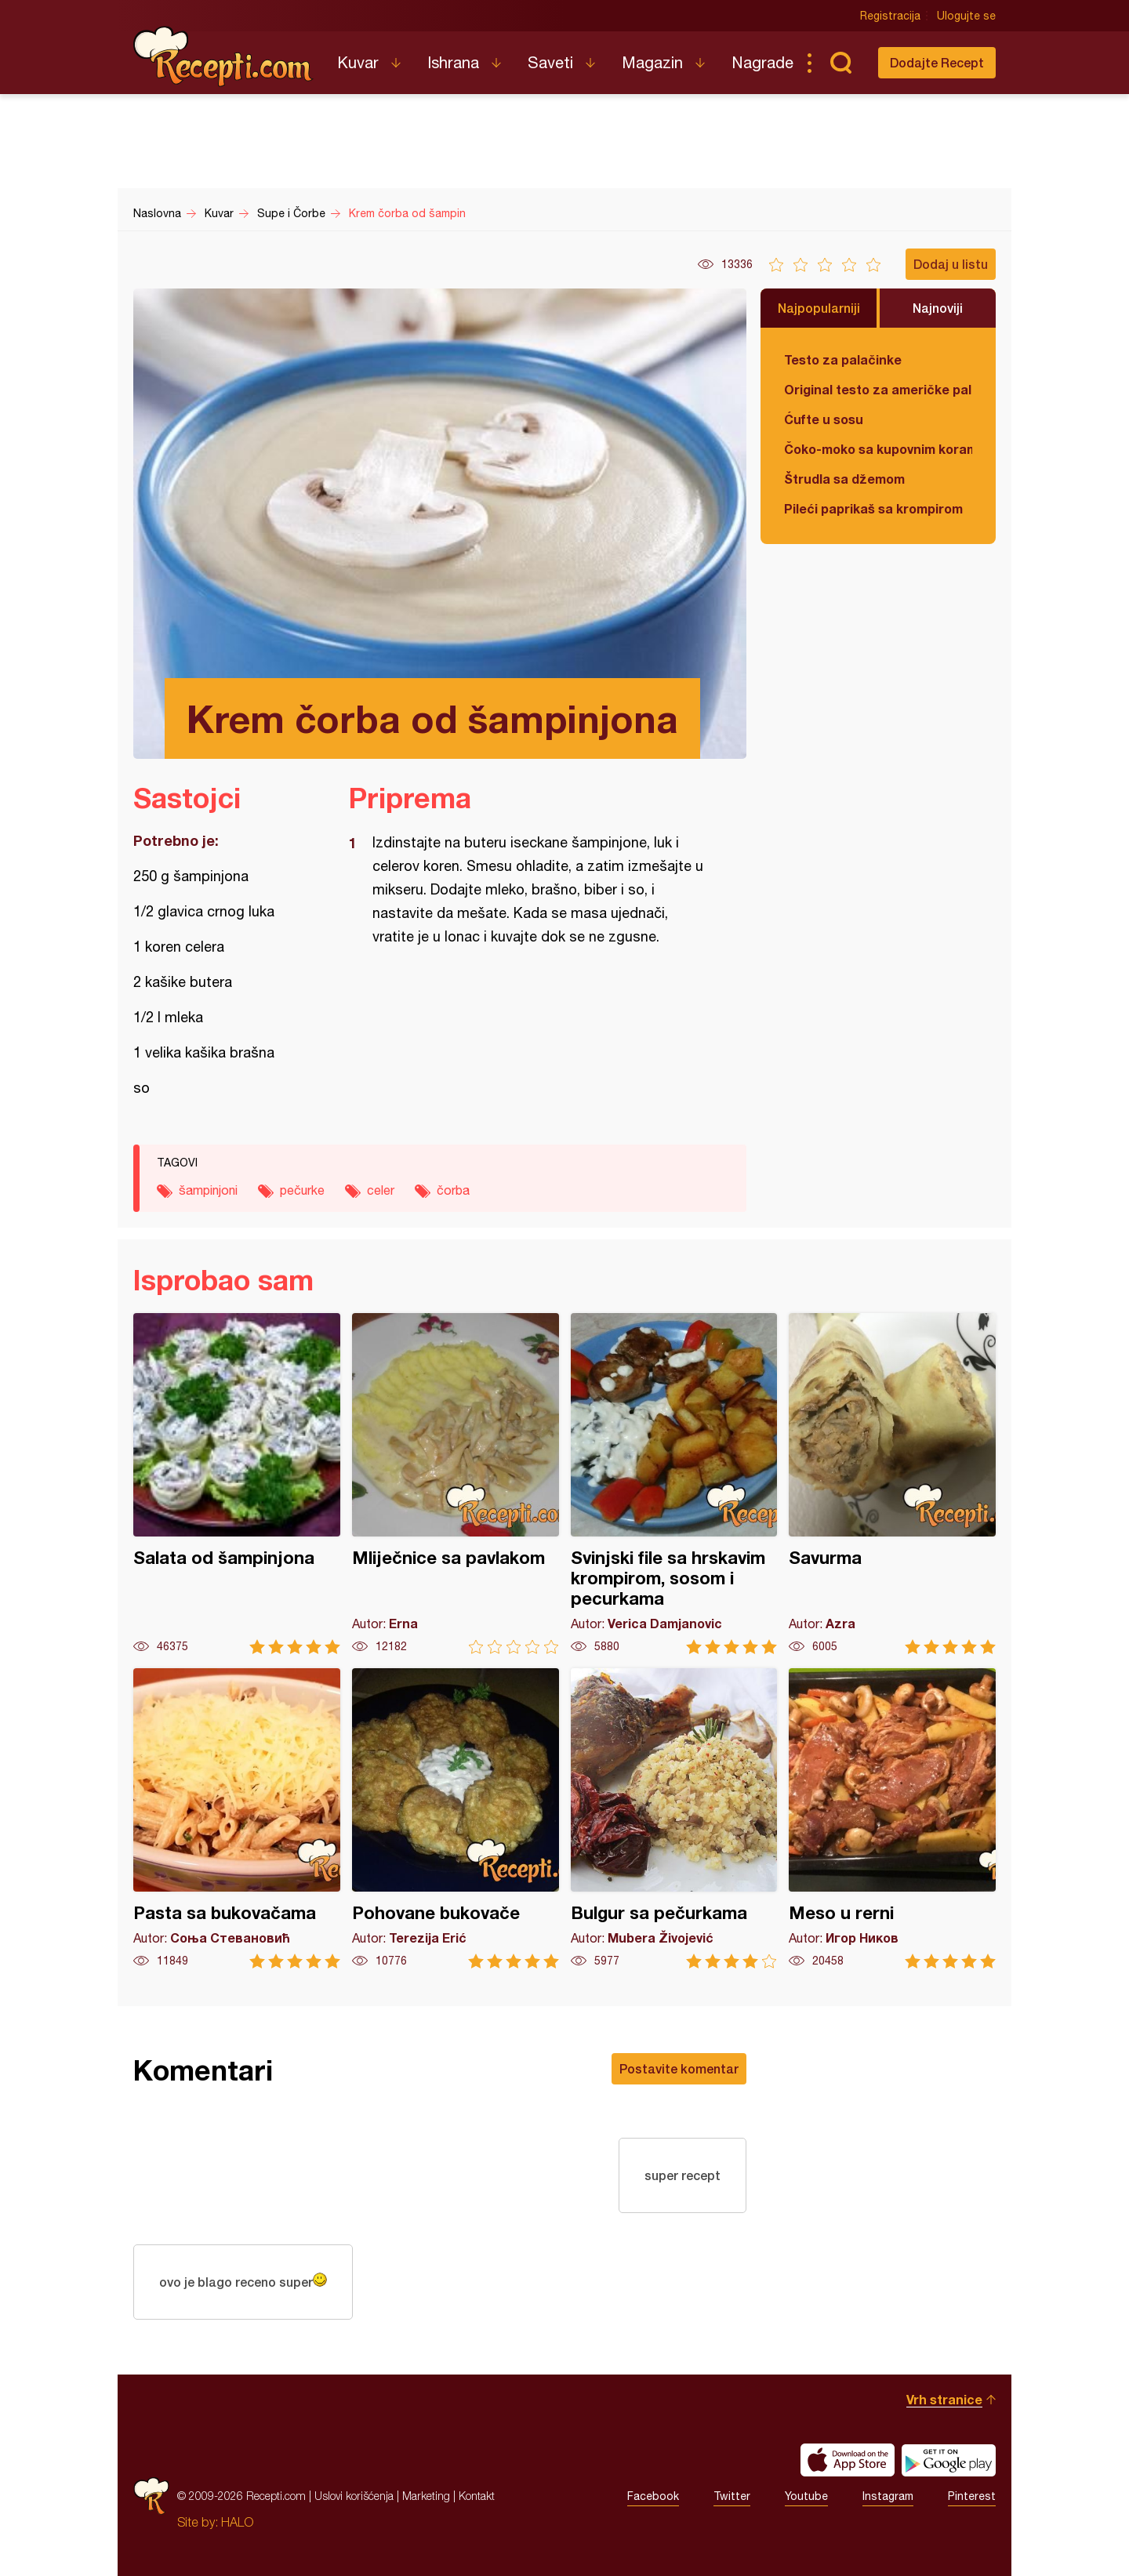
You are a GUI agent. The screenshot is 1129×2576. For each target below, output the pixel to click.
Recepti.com (223, 56)
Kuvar (358, 62)
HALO (237, 2522)
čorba (453, 1190)
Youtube (806, 2496)
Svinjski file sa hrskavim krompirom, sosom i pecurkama (674, 1483)
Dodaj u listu (950, 263)
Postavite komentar (679, 2068)
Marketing (426, 2495)
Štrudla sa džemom (844, 478)
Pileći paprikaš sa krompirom (873, 508)
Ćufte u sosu (823, 419)
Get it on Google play (949, 2460)
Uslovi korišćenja (354, 2495)
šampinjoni (208, 1190)
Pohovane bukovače (455, 1818)
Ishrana (453, 62)
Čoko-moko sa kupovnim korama (878, 448)
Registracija (890, 15)
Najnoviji (938, 307)
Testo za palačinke (843, 359)
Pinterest (972, 2496)
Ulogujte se (966, 15)
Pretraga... (840, 63)
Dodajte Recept (937, 62)
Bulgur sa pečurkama (674, 1818)
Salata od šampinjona (236, 1483)
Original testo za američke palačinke (878, 389)
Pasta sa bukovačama (236, 1818)
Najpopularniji (819, 307)
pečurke (302, 1190)
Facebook (653, 2496)
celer (380, 1190)
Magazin (652, 62)
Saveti (550, 62)
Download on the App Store (847, 2460)
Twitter (731, 2496)
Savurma (892, 1483)
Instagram (887, 2496)
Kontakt (477, 2495)
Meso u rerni (892, 1818)
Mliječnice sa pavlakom (455, 1483)
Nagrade (762, 62)
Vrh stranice (944, 2399)
